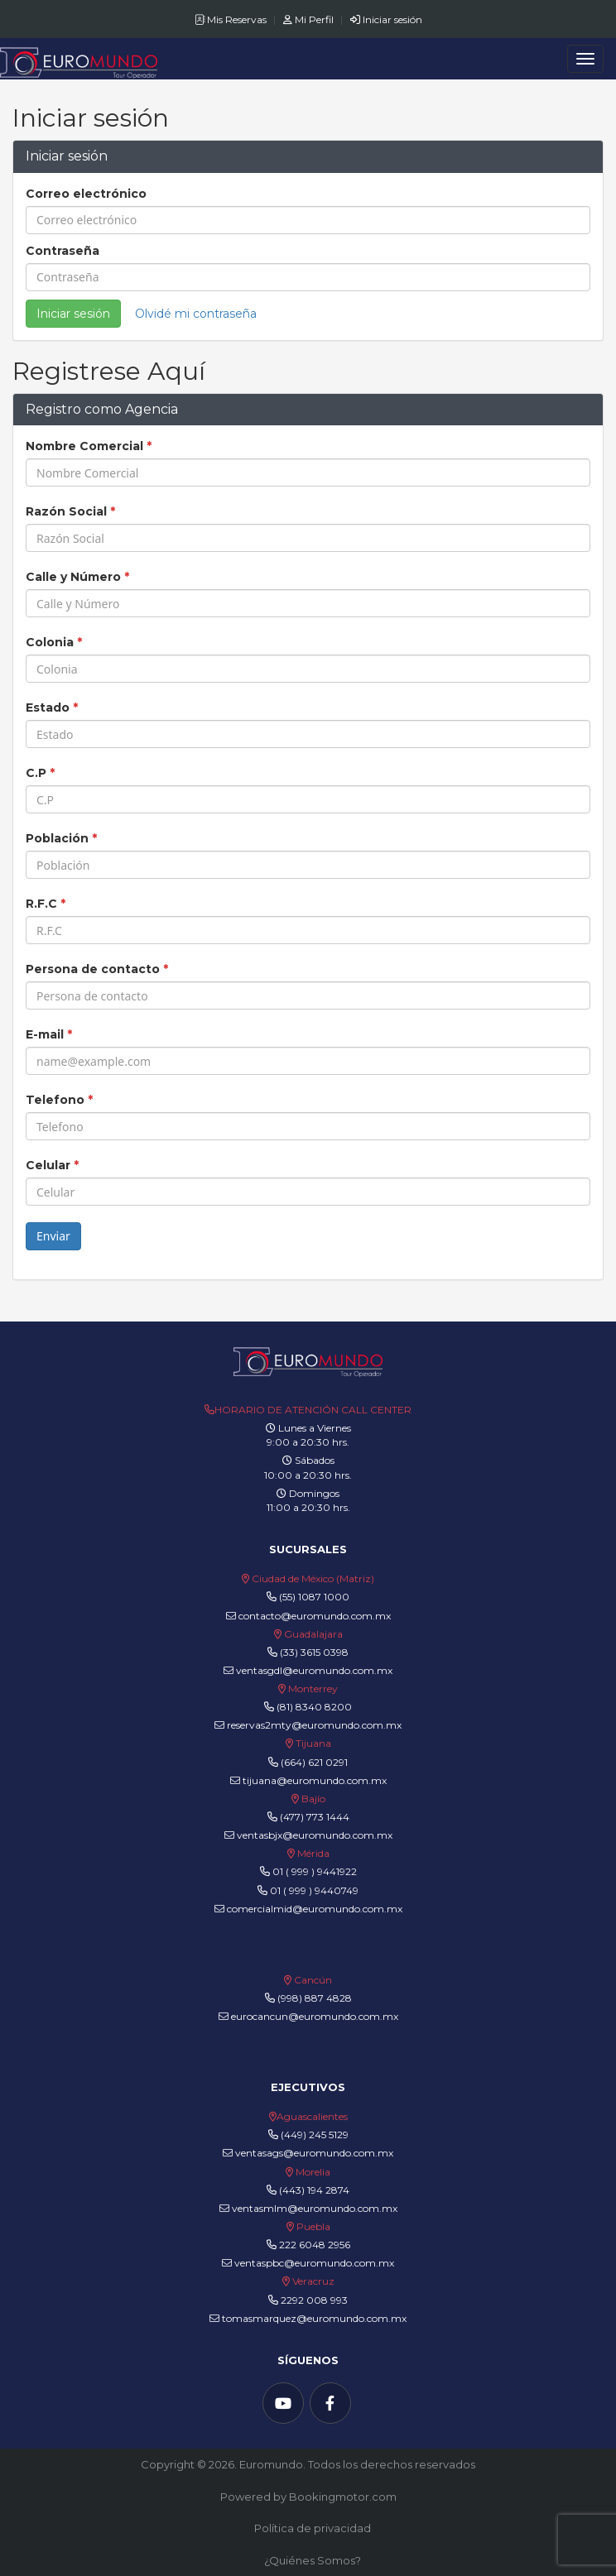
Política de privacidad (312, 2528)
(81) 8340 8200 (314, 1707)
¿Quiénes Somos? (312, 2560)
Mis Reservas (232, 19)
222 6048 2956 (314, 2244)
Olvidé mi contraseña (196, 313)
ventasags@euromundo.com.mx (308, 2153)
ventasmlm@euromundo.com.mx (308, 2208)
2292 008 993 (314, 2300)
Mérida (313, 1853)
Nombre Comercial (89, 446)
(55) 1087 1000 (314, 1596)
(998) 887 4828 (314, 1998)
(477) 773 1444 (314, 1817)
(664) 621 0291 (313, 1762)
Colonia (54, 642)
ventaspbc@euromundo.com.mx (308, 2263)
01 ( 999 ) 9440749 (314, 1890)
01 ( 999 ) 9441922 (314, 1871)
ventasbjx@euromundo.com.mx (308, 1835)
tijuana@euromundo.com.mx (308, 1780)
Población (61, 838)
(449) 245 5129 (315, 2134)
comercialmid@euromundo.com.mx (308, 1908)
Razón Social (70, 511)
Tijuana (312, 1743)
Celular (52, 1165)
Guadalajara (313, 1634)
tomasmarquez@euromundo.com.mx (308, 2318)
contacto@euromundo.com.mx (308, 1615)
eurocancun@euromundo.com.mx (308, 2016)
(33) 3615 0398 (314, 1652)
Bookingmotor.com (343, 2496)
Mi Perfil (309, 19)
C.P (40, 772)
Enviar (53, 1236)
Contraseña (62, 250)
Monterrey (313, 1688)
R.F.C (45, 903)
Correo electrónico (86, 193)
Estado (52, 707)
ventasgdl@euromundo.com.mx (308, 1670)
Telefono (59, 1099)
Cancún (313, 1980)
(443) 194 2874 (314, 2190)
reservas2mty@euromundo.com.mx (308, 1725)
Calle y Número (77, 576)
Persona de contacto (97, 969)
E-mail (49, 1034)
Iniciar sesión (386, 19)
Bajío (313, 1798)
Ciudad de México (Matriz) (313, 1578)
